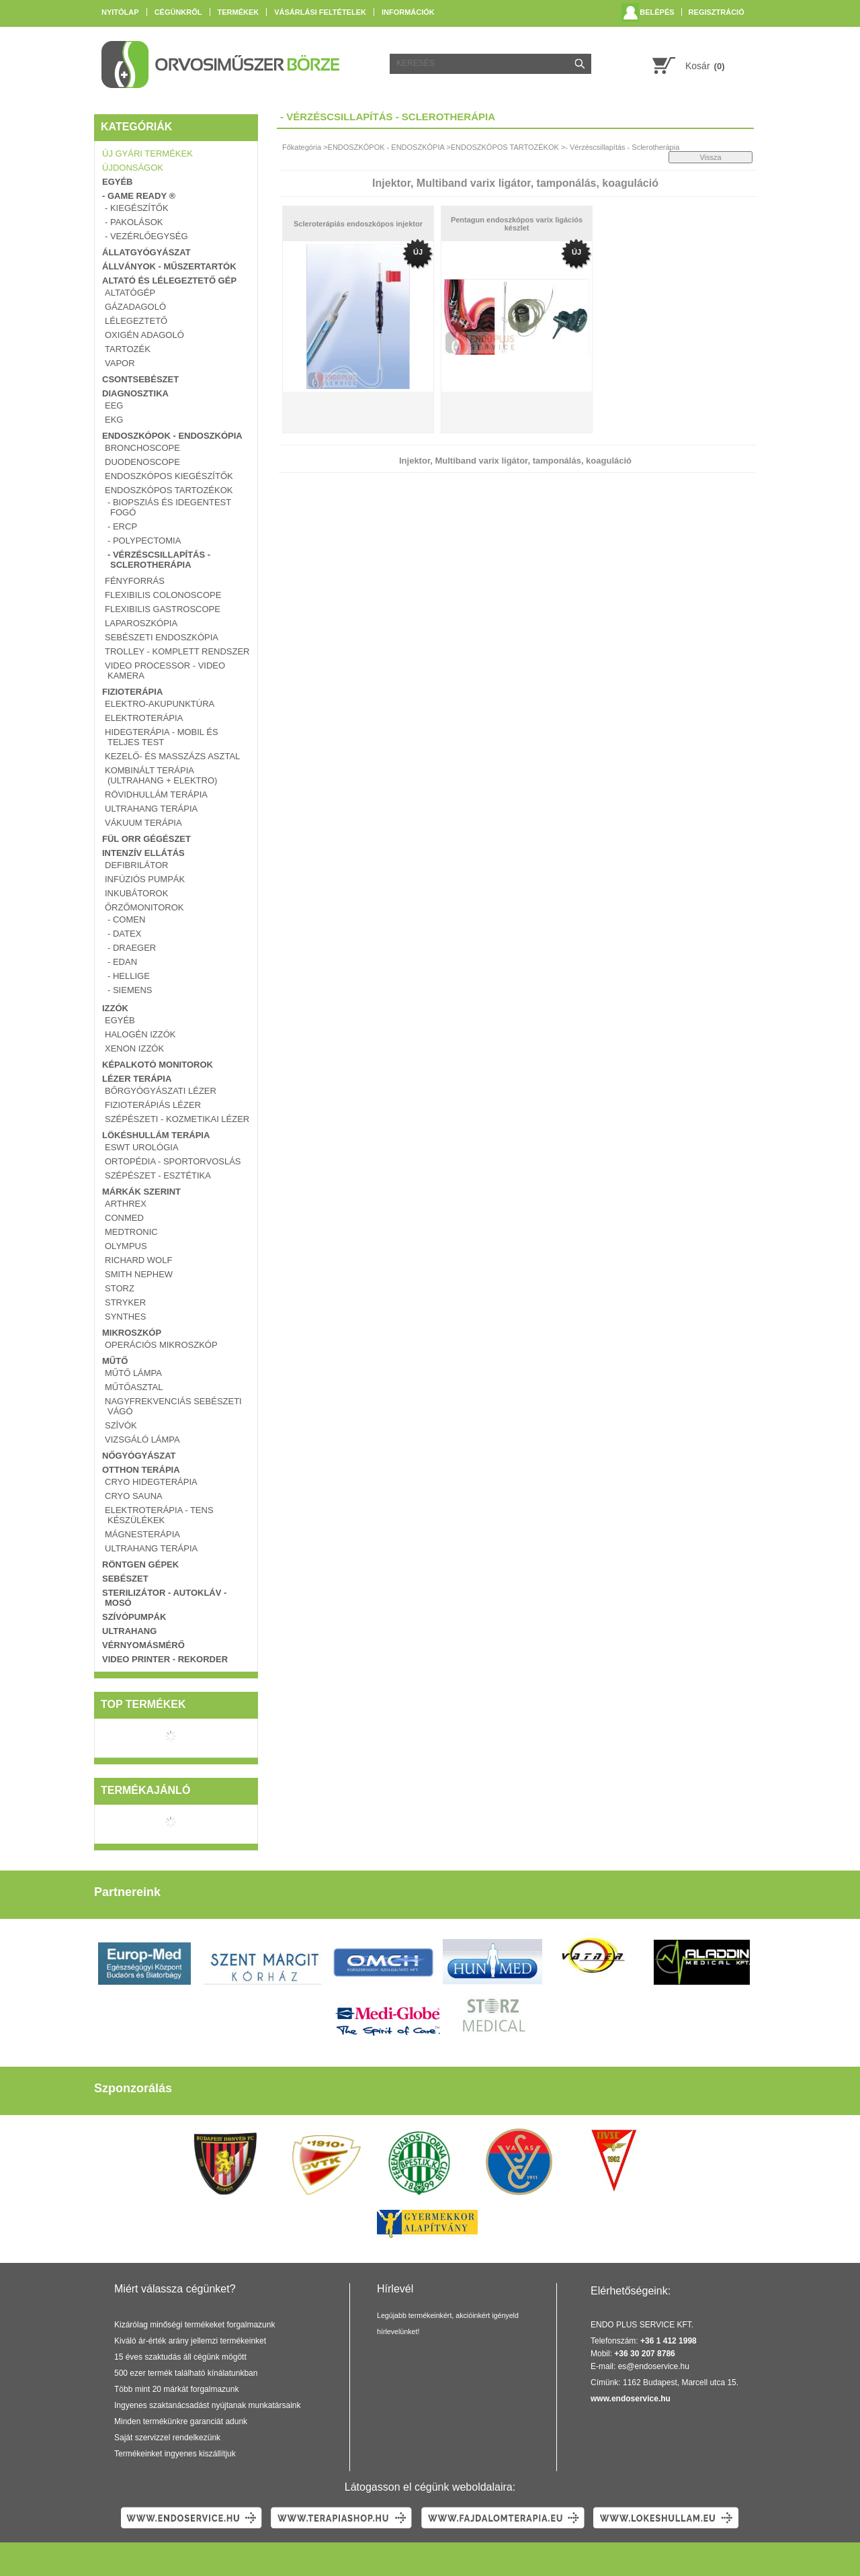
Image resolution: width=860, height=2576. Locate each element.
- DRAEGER (132, 948)
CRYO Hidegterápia (151, 1482)
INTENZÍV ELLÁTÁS (143, 853)
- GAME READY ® (138, 196)
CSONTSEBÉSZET (140, 379)
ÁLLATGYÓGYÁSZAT (146, 252)
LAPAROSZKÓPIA (141, 623)
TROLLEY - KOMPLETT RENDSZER (177, 651)
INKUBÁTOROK (136, 893)
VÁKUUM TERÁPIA (143, 823)
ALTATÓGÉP (130, 293)
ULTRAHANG (129, 1631)
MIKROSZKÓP (131, 1333)
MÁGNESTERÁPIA (142, 1534)
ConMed (124, 1218)
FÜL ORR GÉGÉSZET (146, 839)
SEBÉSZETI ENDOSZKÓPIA (161, 637)
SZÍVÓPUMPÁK (134, 1617)
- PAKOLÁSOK (134, 222)
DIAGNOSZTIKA (135, 393)
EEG (114, 405)
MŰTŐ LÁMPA (133, 1373)
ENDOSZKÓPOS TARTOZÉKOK (168, 490)
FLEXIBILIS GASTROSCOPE (162, 609)
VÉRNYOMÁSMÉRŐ (143, 1645)
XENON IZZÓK (134, 1048)
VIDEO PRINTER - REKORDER (165, 1659)
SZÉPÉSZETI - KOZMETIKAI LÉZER (177, 1119)
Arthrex (125, 1204)
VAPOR (120, 363)
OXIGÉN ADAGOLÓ (144, 335)
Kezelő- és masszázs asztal (172, 756)
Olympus (126, 1246)
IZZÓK (115, 1008)
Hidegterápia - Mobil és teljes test (161, 737)
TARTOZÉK (127, 349)
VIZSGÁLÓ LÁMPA (142, 1439)
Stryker (125, 1302)
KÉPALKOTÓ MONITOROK (157, 1065)
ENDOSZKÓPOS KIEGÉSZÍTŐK (169, 476)
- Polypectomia (144, 540)
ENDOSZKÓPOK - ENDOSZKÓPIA (172, 436)
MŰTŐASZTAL (134, 1387)
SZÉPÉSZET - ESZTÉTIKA (158, 1175)
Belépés (657, 12)
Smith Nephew (139, 1274)
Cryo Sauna (134, 1496)
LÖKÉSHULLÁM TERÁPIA (156, 1135)
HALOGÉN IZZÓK (140, 1034)
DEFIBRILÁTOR (136, 865)
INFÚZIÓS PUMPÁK (145, 879)
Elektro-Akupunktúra (159, 704)
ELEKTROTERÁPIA (144, 718)
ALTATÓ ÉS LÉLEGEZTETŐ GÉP (169, 280)
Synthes (125, 1317)
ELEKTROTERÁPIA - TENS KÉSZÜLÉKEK (159, 1515)
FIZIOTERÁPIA (132, 692)
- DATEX (124, 934)
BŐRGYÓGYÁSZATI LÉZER (160, 1091)
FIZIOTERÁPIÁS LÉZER (153, 1105)
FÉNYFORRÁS (135, 581)
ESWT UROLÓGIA (142, 1147)
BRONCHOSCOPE (142, 448)
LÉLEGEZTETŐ (136, 321)
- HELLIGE (129, 976)
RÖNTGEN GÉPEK (140, 1564)
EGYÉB (117, 182)
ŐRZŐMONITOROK (144, 907)
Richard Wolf (138, 1260)
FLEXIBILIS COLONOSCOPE (163, 595)
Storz (119, 1288)
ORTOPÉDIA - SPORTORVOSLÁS (173, 1161)
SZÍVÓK (121, 1425)
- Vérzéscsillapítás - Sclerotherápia (159, 560)
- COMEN (126, 919)
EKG (114, 420)
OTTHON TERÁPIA (141, 1470)
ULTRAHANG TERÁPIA (151, 809)
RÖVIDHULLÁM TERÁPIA (156, 794)
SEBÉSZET (125, 1579)
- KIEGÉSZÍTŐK (137, 208)
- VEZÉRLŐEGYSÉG (146, 236)
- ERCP (122, 526)
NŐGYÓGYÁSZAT (139, 1456)
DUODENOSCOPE (142, 462)
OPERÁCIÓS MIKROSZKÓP (161, 1345)
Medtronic (131, 1232)
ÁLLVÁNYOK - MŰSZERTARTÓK (169, 266)
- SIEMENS (130, 990)
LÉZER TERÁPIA (136, 1079)
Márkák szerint (141, 1192)
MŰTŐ (115, 1361)
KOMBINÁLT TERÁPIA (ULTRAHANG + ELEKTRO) (161, 775)
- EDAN (122, 962)
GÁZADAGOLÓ (135, 307)
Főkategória (301, 147)
